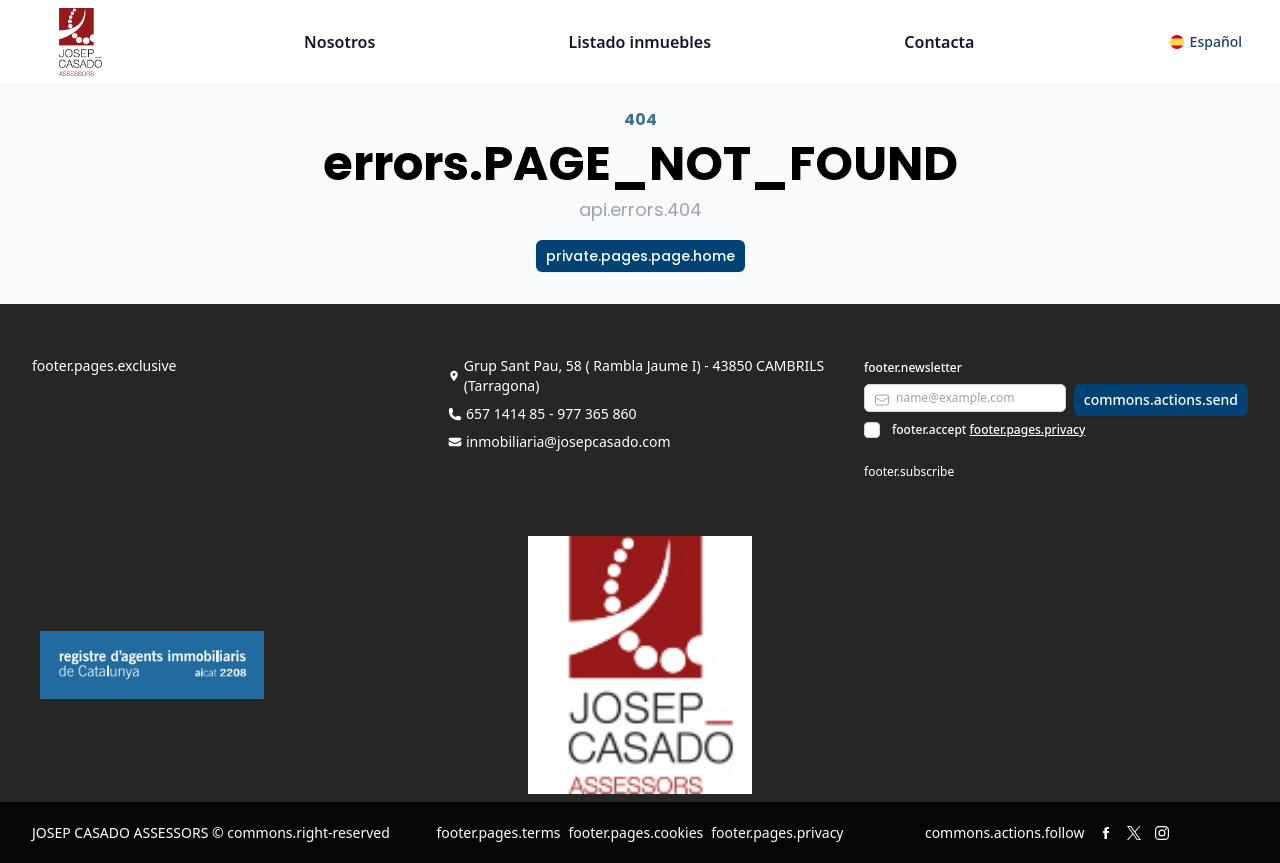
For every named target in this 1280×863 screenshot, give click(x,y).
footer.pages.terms (498, 832)
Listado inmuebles (640, 42)
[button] (1206, 42)
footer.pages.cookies (635, 832)
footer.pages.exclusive (104, 365)
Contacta (939, 42)
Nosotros (339, 42)
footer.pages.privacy (1028, 429)
